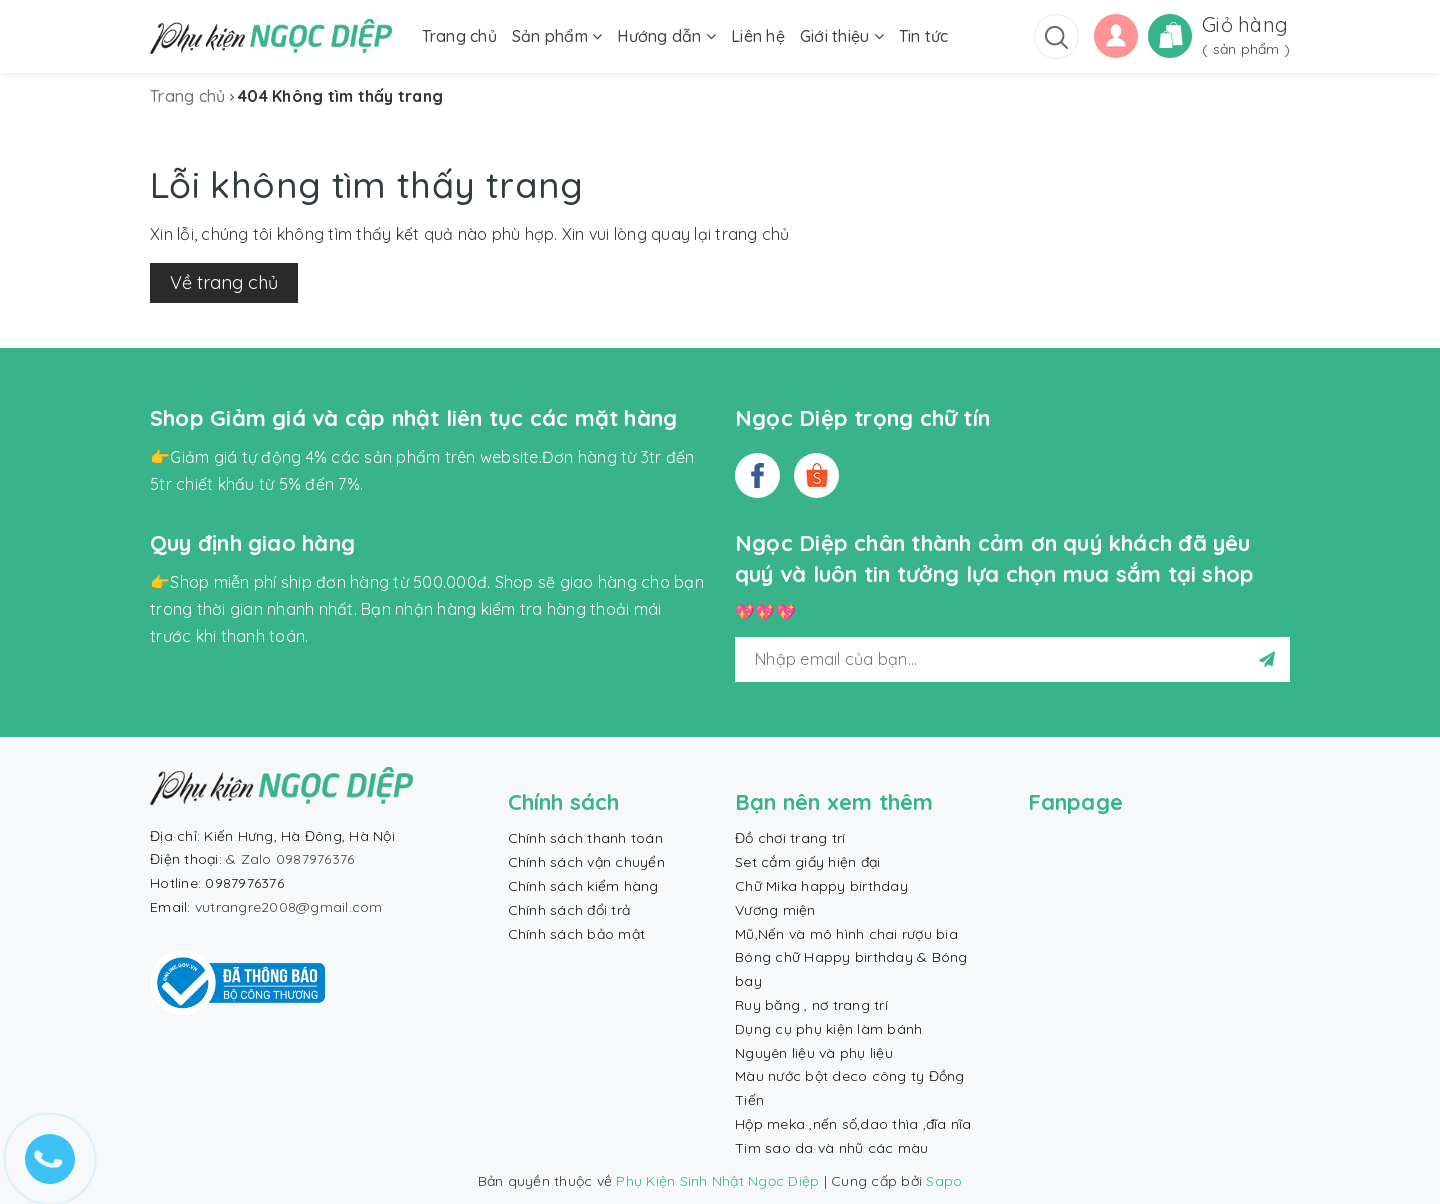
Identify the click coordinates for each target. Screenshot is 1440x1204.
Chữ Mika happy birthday (821, 886)
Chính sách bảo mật (577, 934)
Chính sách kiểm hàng (583, 886)
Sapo (944, 1181)
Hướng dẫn (666, 36)
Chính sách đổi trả (569, 910)
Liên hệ (758, 36)
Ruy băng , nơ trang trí (811, 1005)
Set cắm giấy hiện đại (807, 862)
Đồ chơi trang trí (790, 838)
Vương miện (775, 910)
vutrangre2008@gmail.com (289, 907)
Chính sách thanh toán (585, 838)
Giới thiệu (842, 36)
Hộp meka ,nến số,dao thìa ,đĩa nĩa (853, 1124)
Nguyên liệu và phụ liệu (814, 1053)
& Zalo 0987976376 (290, 859)
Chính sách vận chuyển (586, 862)
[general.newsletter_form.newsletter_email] (1012, 659)
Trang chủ (459, 36)
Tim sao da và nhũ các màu (831, 1148)
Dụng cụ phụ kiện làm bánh (828, 1029)
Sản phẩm (557, 36)
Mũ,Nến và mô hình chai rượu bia (846, 934)
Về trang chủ (224, 282)
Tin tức (924, 36)
